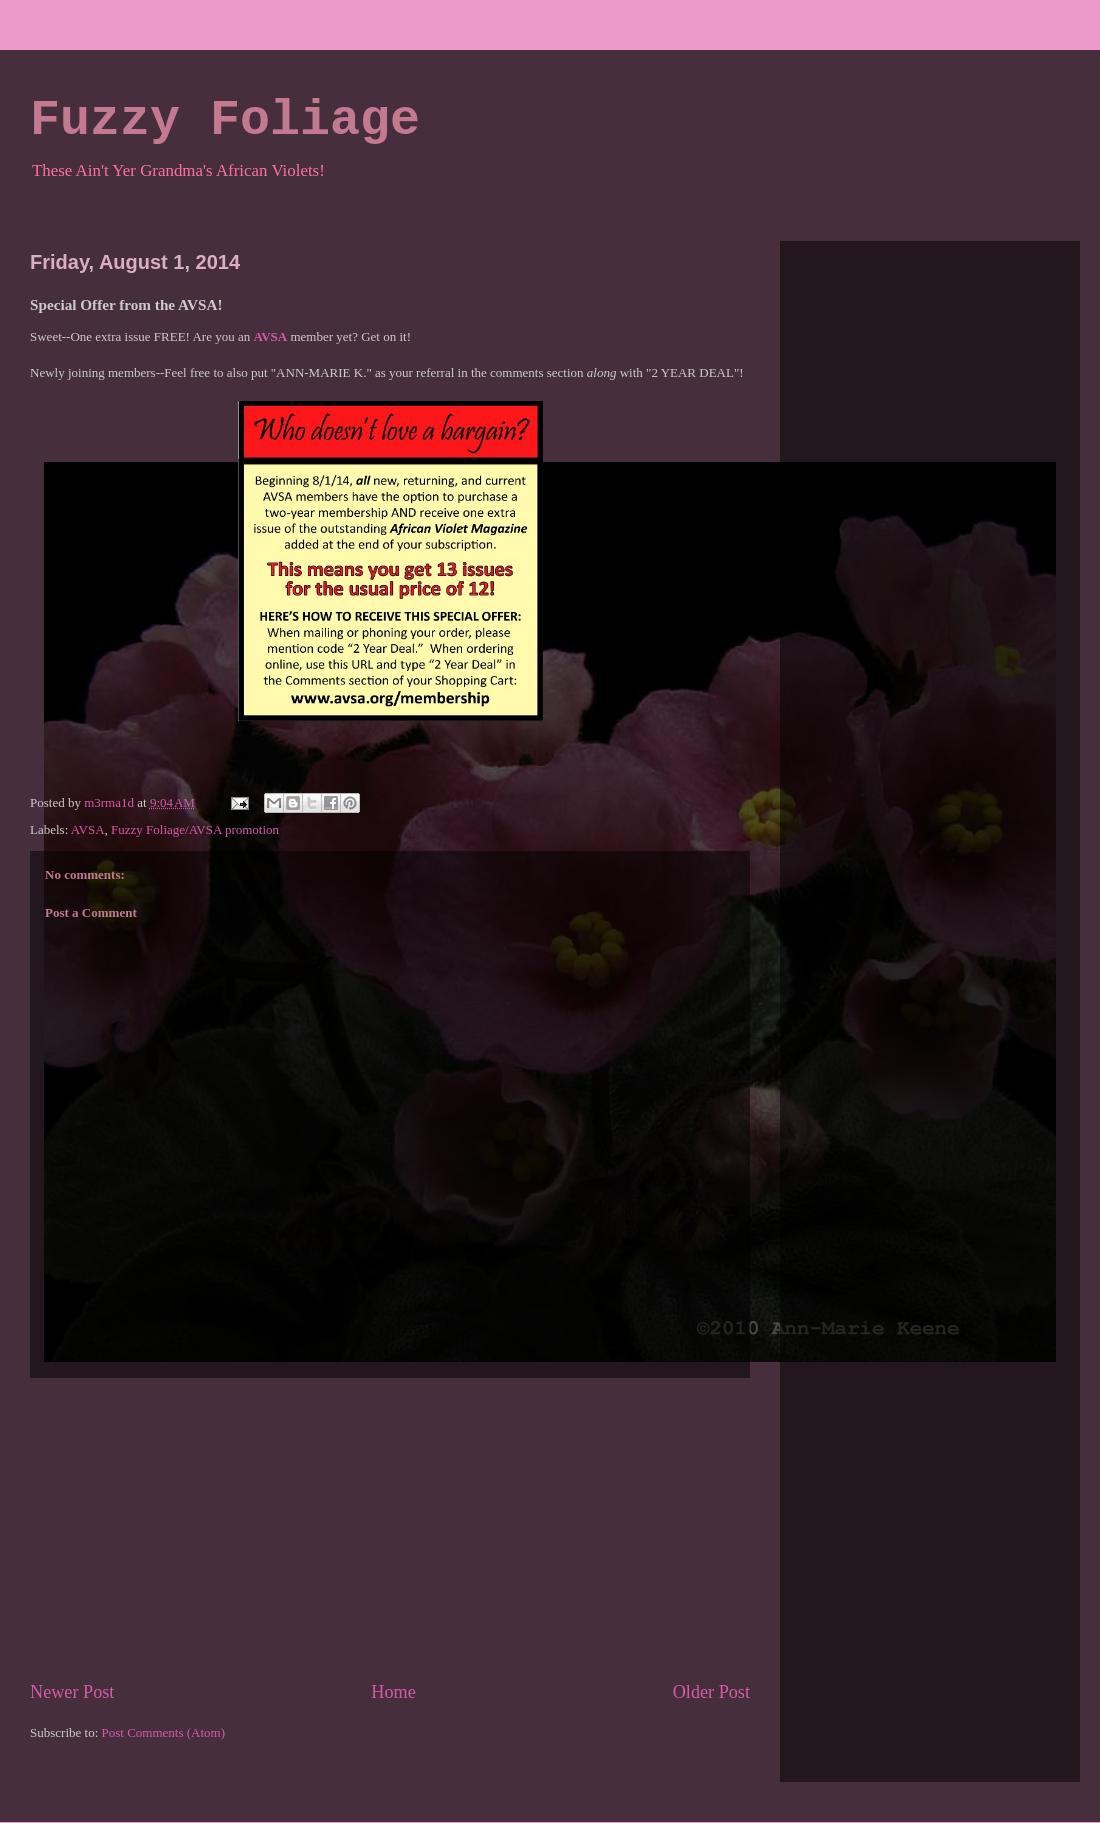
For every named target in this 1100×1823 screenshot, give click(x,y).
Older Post (711, 1692)
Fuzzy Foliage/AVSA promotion (195, 829)
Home (393, 1692)
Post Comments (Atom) (164, 1732)
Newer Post (72, 1692)
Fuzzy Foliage (225, 120)
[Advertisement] (390, 1529)
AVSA (88, 829)
